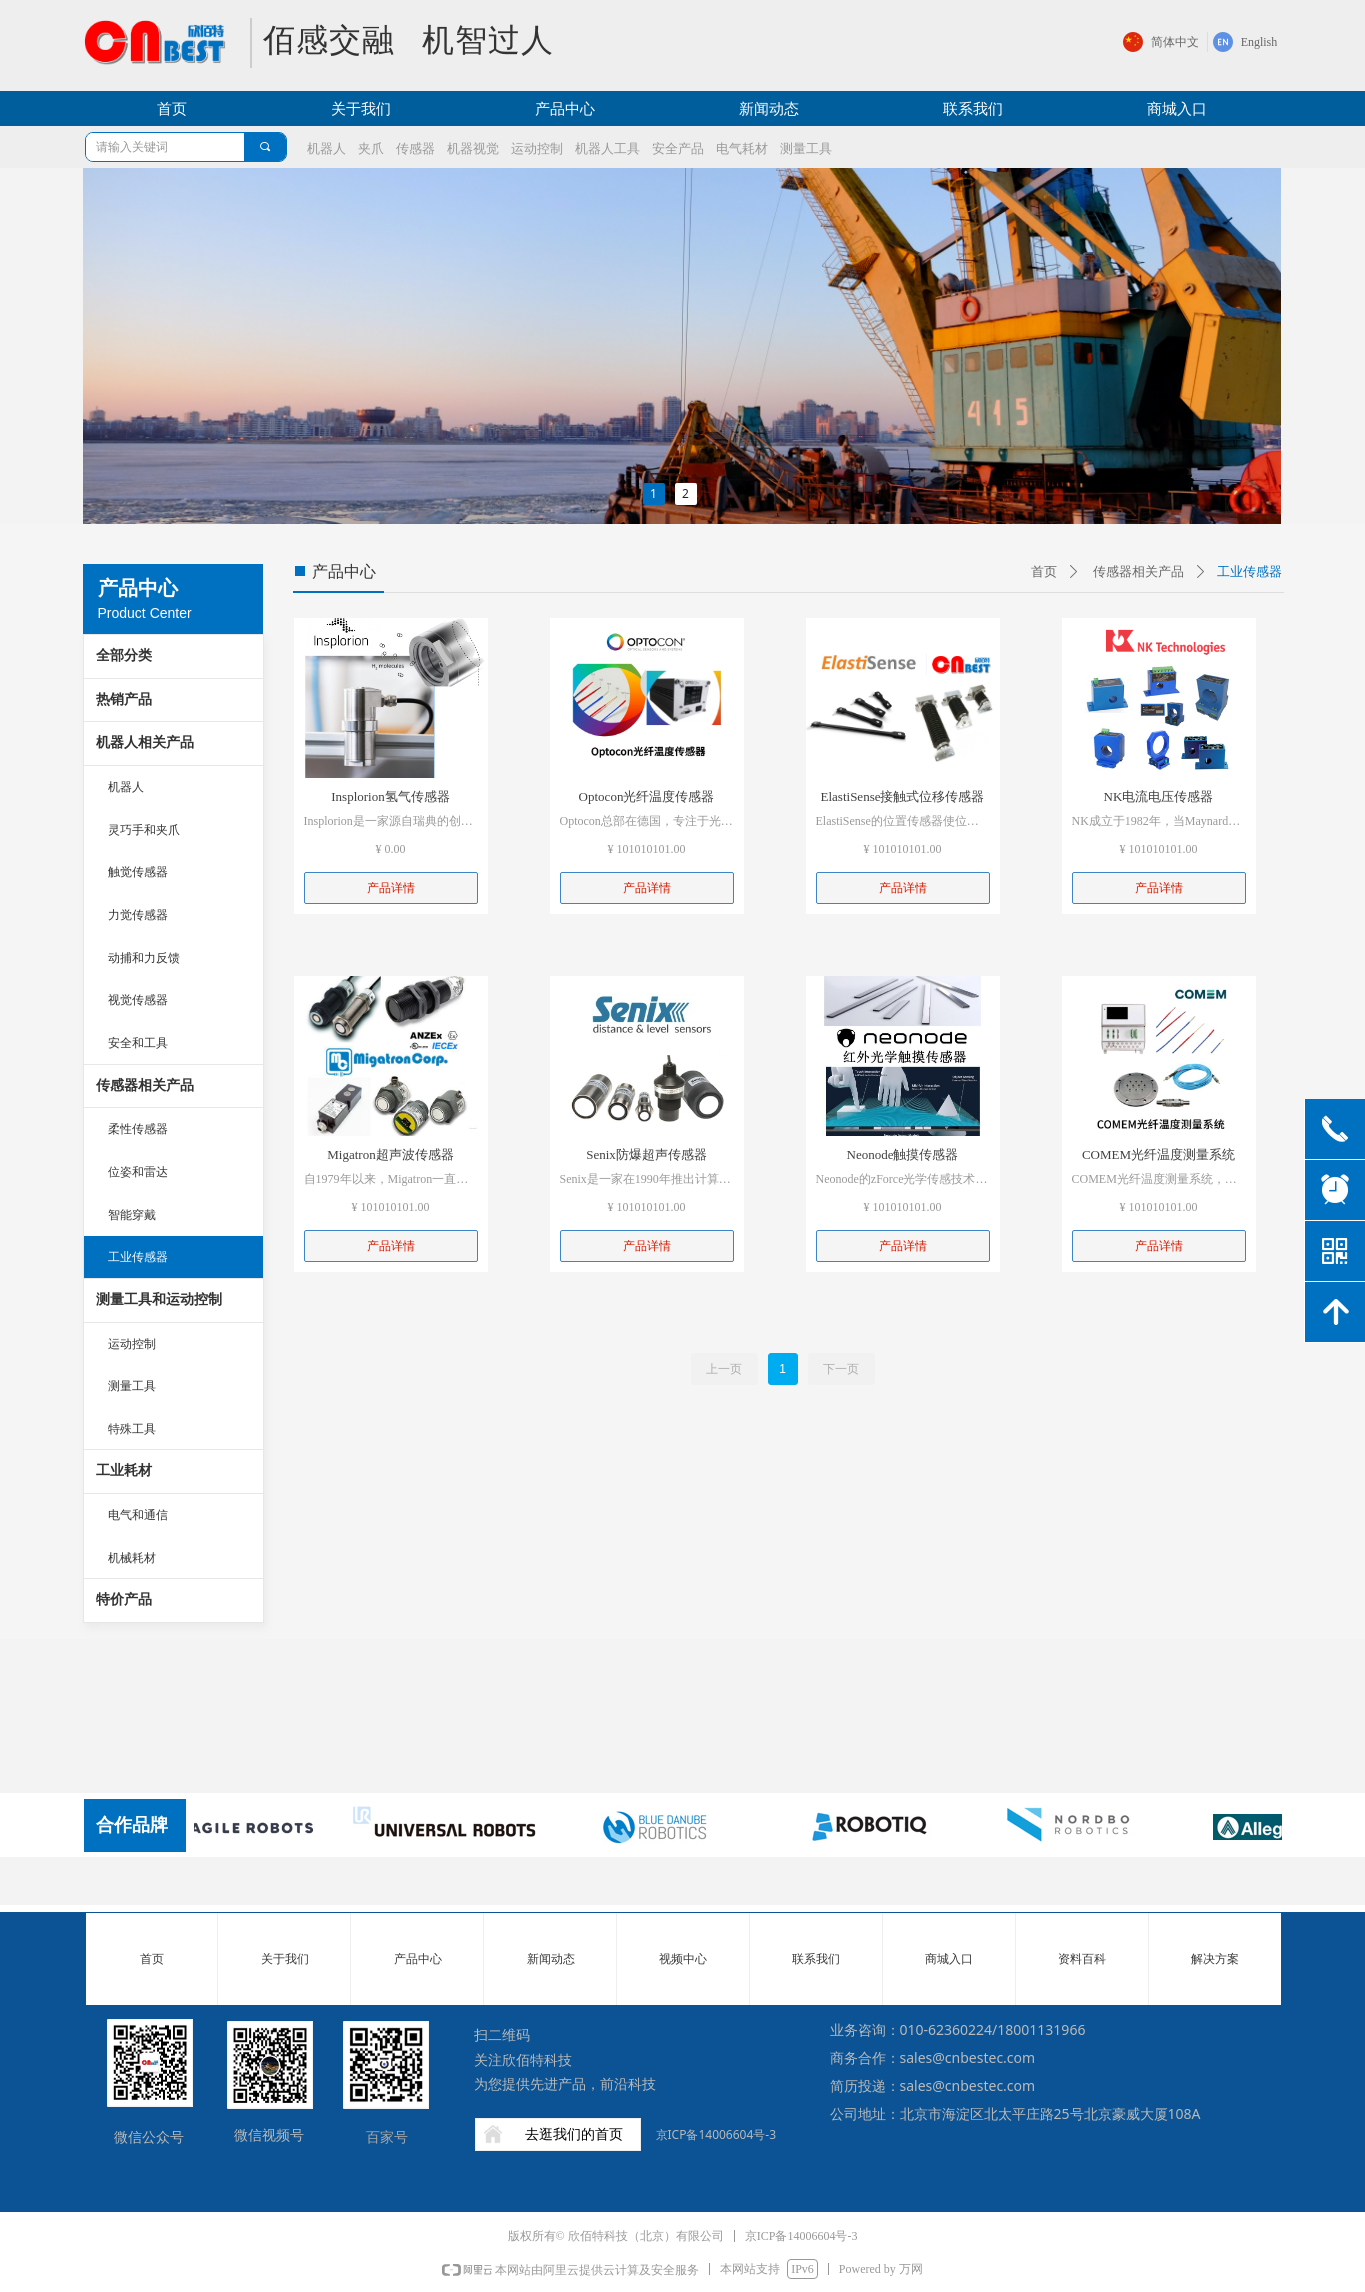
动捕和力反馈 (144, 958)
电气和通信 (138, 1515)
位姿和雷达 (138, 1172)
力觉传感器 (138, 915)
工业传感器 (138, 1257)
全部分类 (124, 655)
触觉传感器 (138, 872)
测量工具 (132, 1386)
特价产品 (124, 1599)
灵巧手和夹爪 (144, 830)
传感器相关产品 (145, 1085)
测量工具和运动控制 (159, 1299)
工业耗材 (124, 1470)
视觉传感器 (138, 1000)
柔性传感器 (138, 1129)
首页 (1044, 571)
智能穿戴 (132, 1215)
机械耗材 (132, 1558)
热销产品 (124, 699)
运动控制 (132, 1344)
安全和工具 (138, 1043)
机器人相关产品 (145, 742)
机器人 (126, 787)
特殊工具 (132, 1429)
